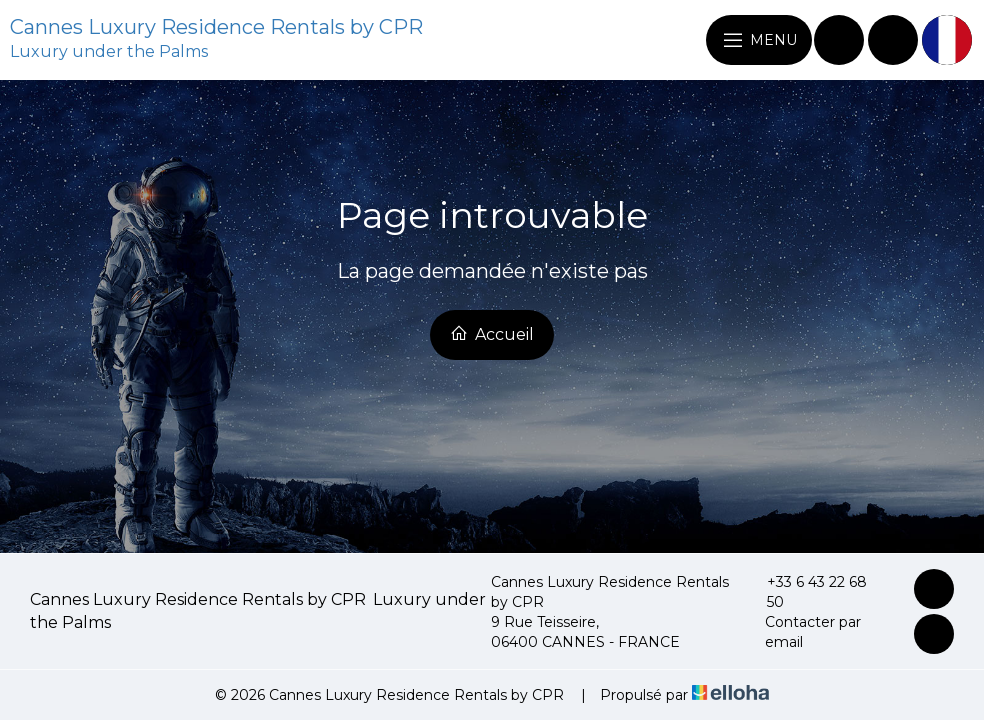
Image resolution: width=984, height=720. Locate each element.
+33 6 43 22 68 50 (806, 592)
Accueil (492, 334)
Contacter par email (803, 632)
